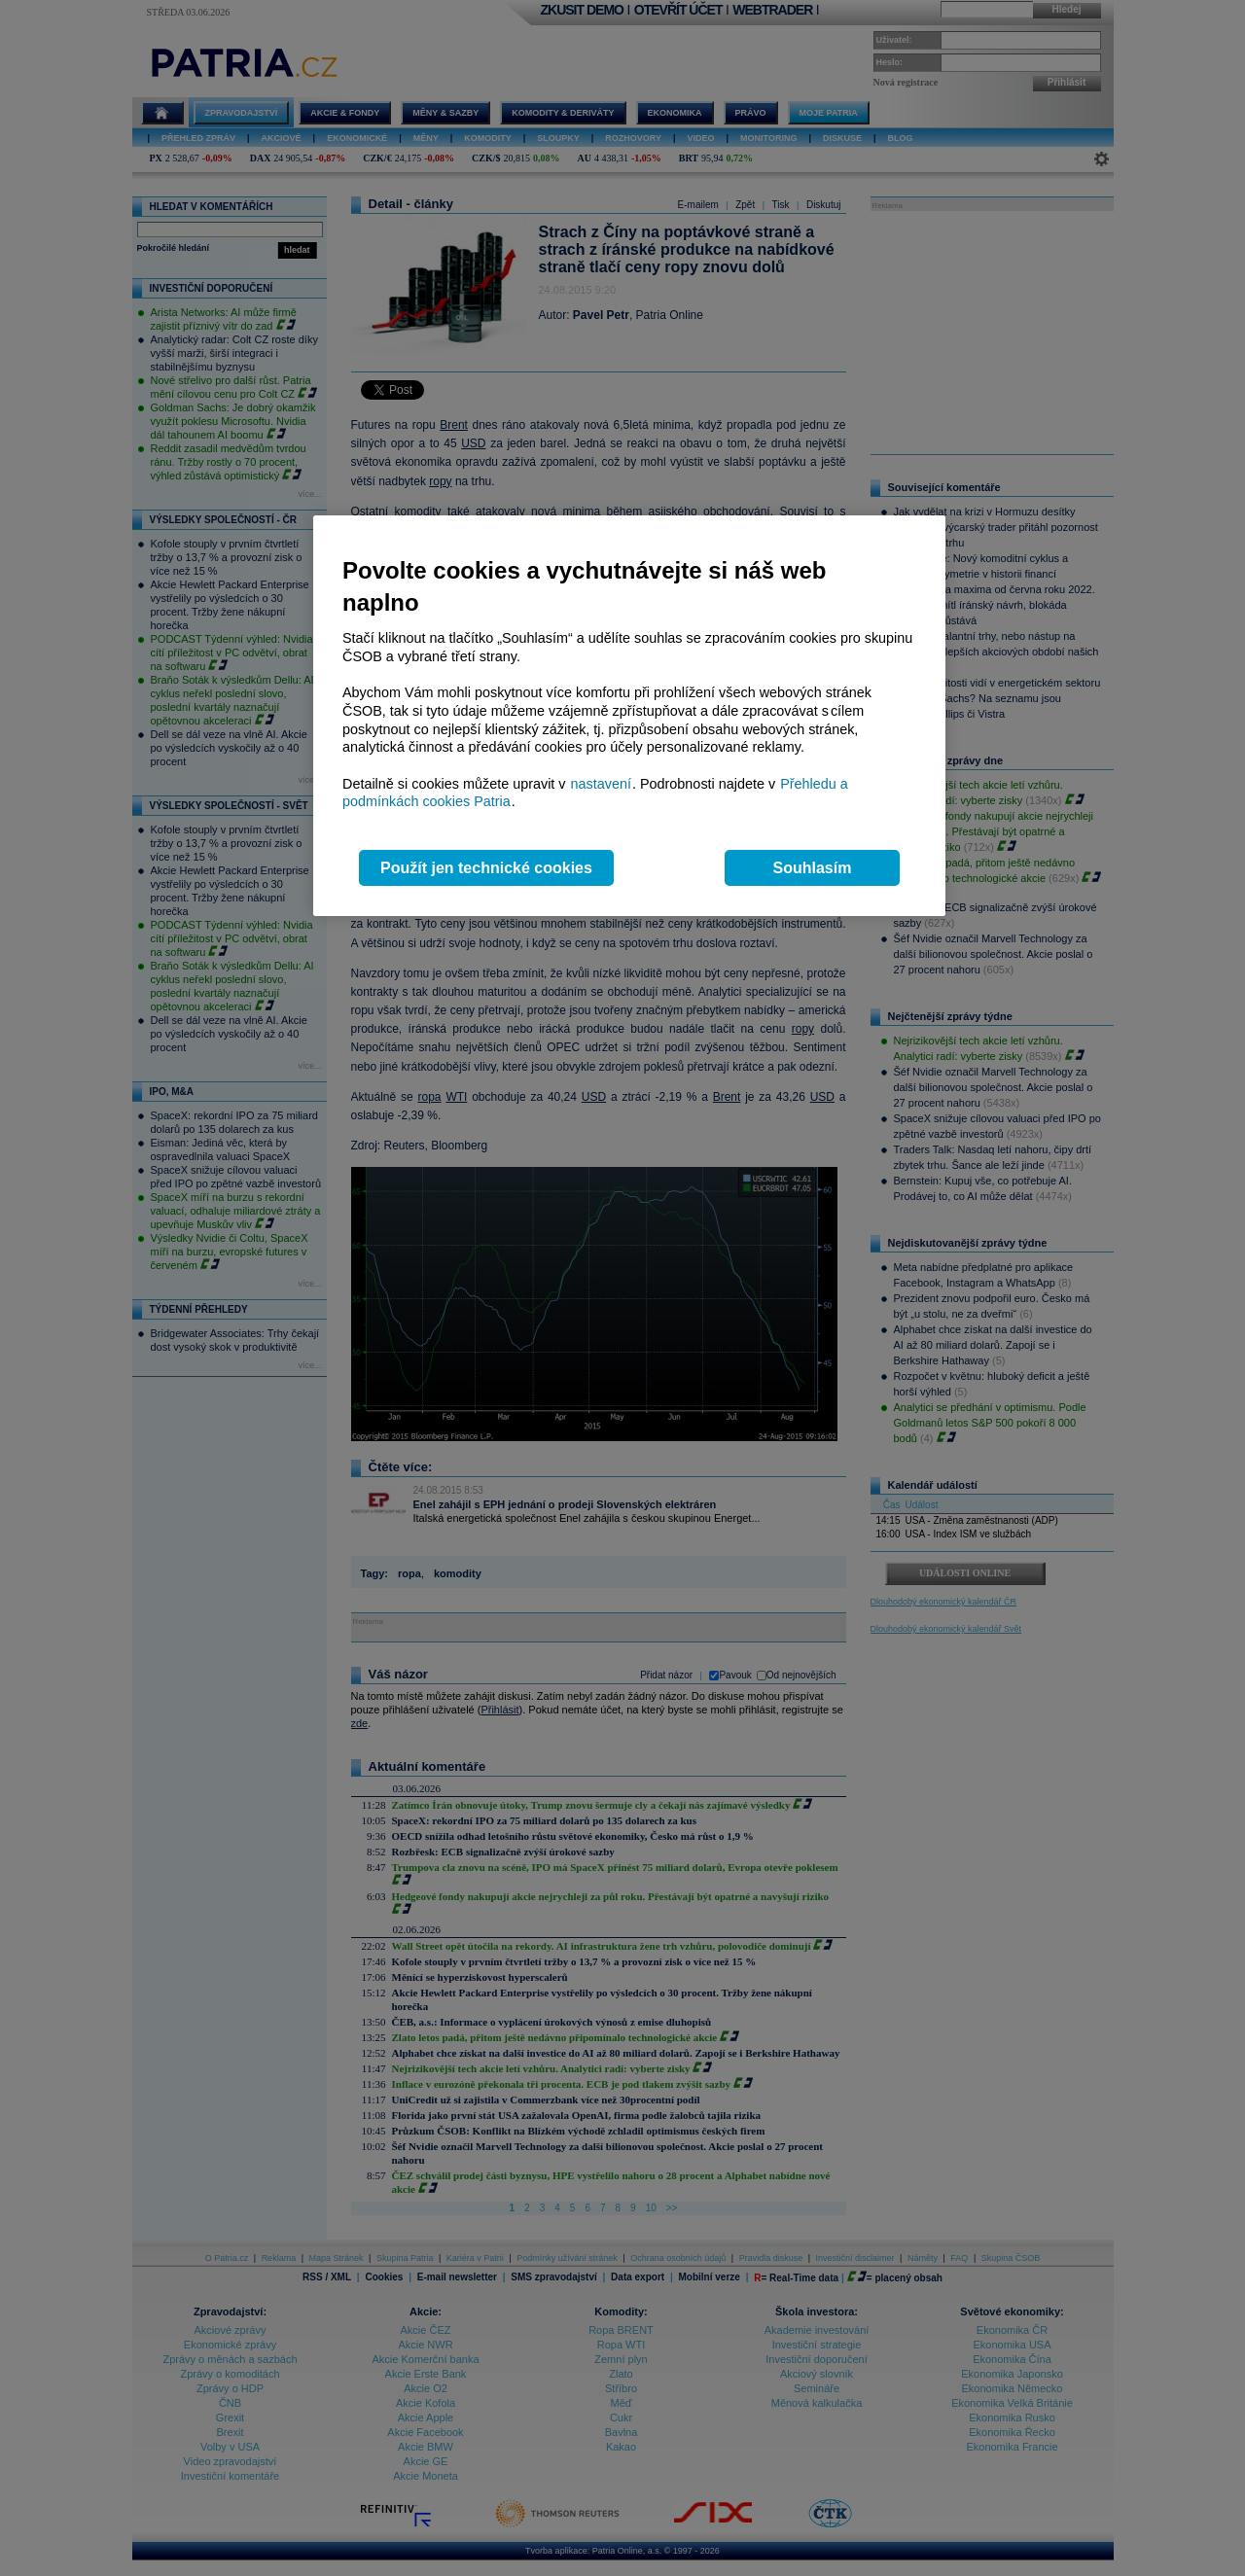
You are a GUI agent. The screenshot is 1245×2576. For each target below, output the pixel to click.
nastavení (601, 784)
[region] (629, 716)
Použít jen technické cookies (486, 868)
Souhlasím (812, 868)
